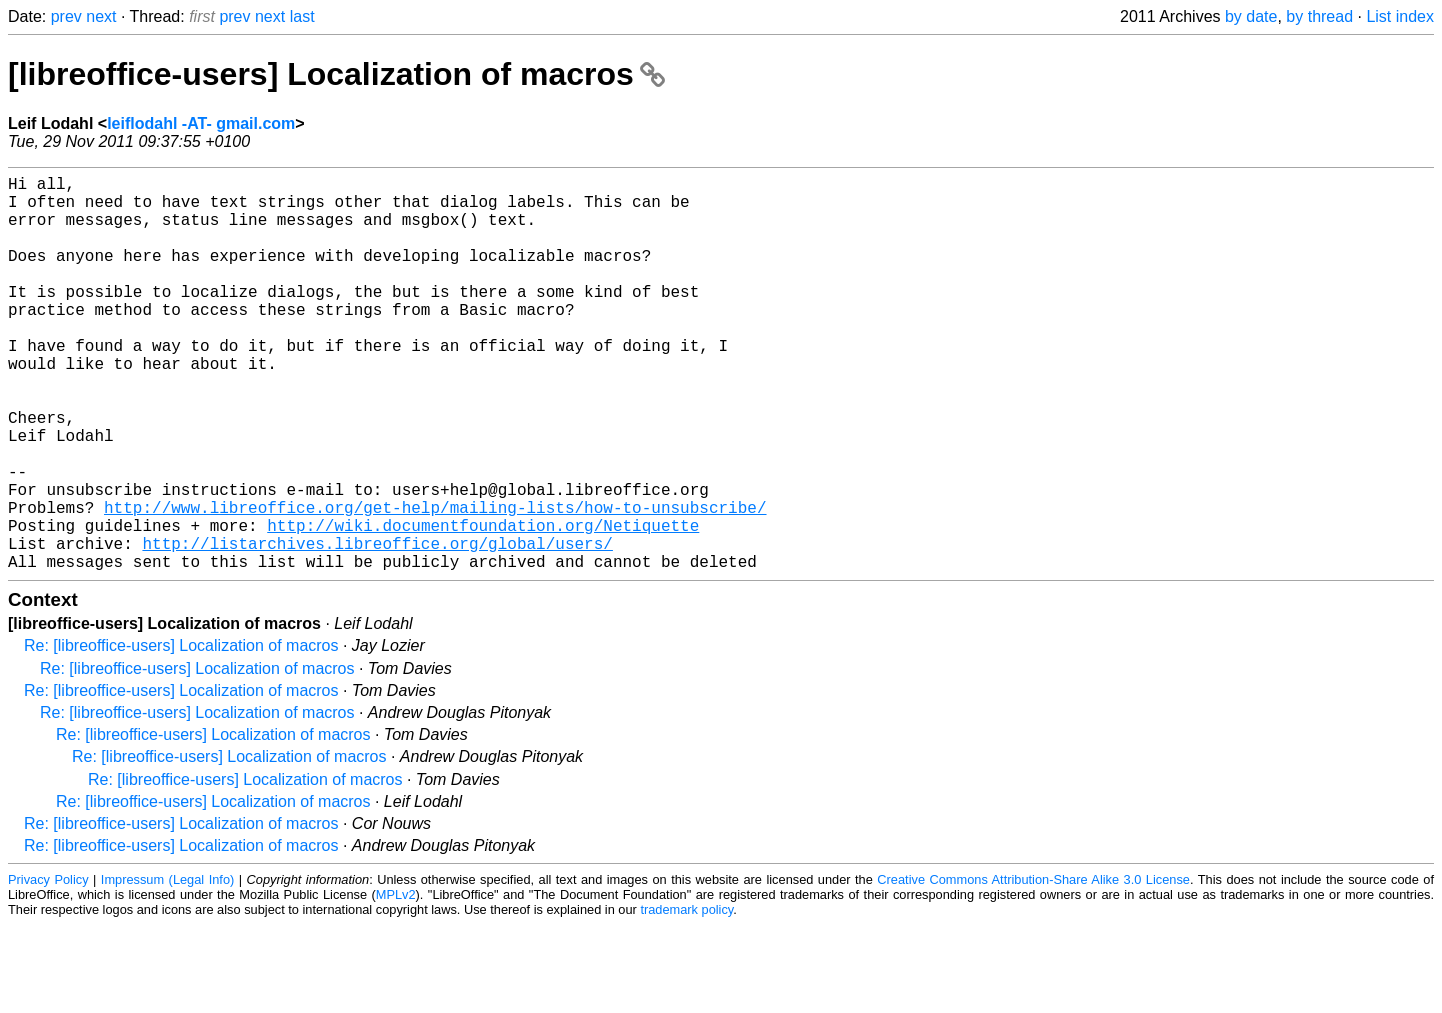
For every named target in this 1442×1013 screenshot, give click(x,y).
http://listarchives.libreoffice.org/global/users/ (377, 627)
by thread (1319, 16)
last (302, 16)
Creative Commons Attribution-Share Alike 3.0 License (1033, 967)
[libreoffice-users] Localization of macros (336, 74)
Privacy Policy (48, 967)
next (101, 16)
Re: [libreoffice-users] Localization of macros (181, 733)
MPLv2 (396, 982)
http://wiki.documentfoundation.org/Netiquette (483, 605)
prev (66, 16)
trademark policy (686, 997)
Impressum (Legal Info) (167, 967)
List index (1400, 16)
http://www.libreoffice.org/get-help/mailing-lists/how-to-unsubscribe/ (435, 583)
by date (1251, 16)
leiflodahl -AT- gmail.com (201, 123)
